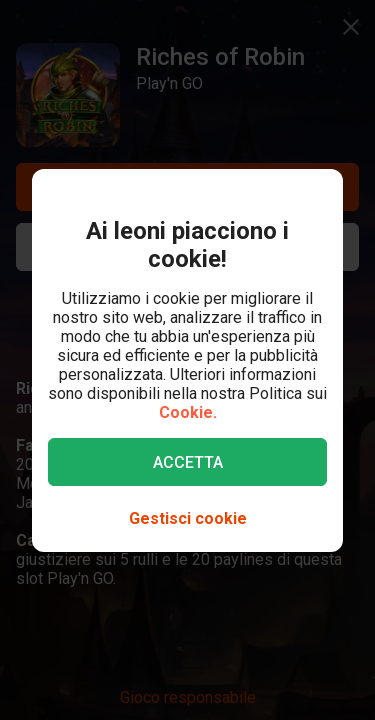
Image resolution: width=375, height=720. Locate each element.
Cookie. (188, 412)
